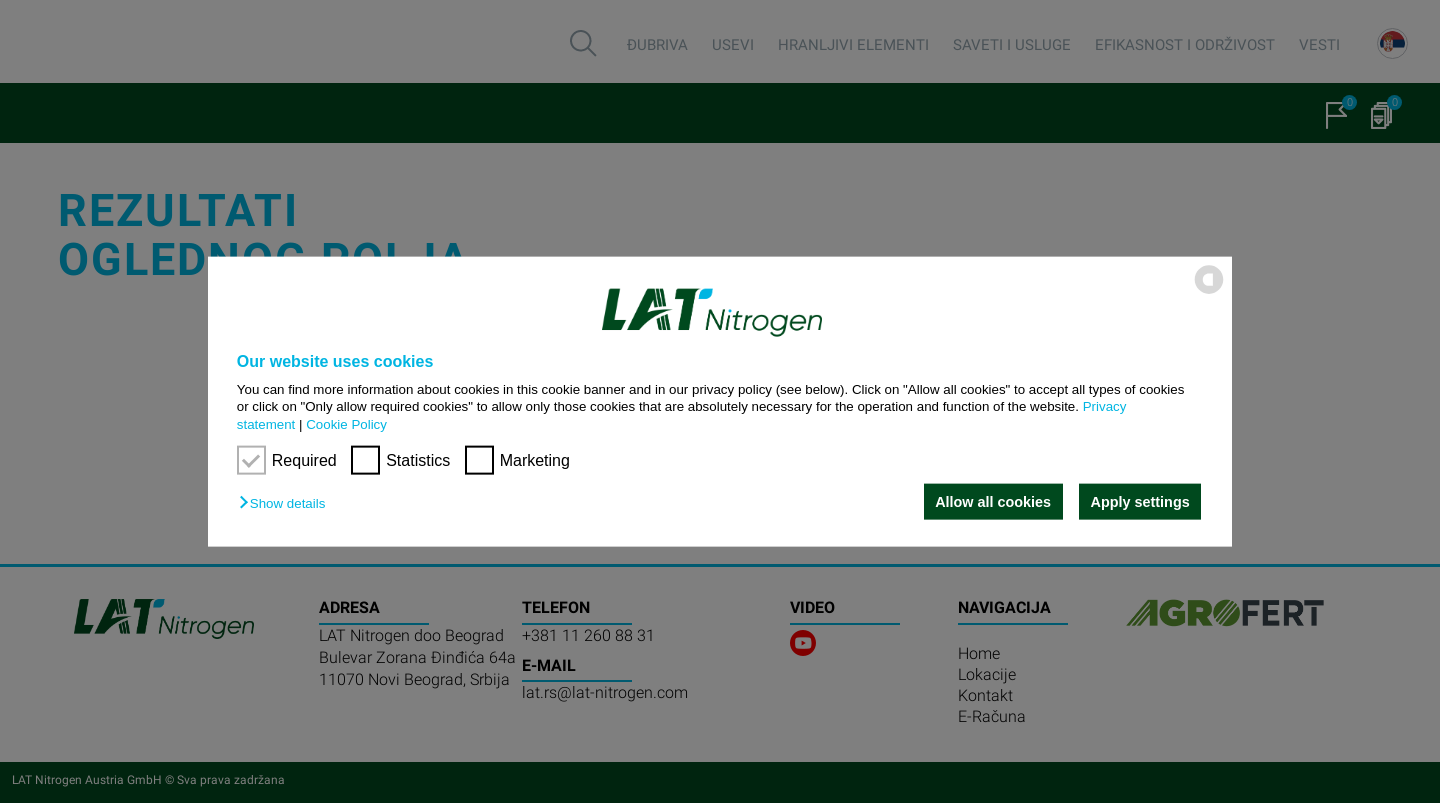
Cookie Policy (346, 423)
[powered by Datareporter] (1209, 292)
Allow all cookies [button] (993, 502)
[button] (287, 503)
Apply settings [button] (1140, 502)
